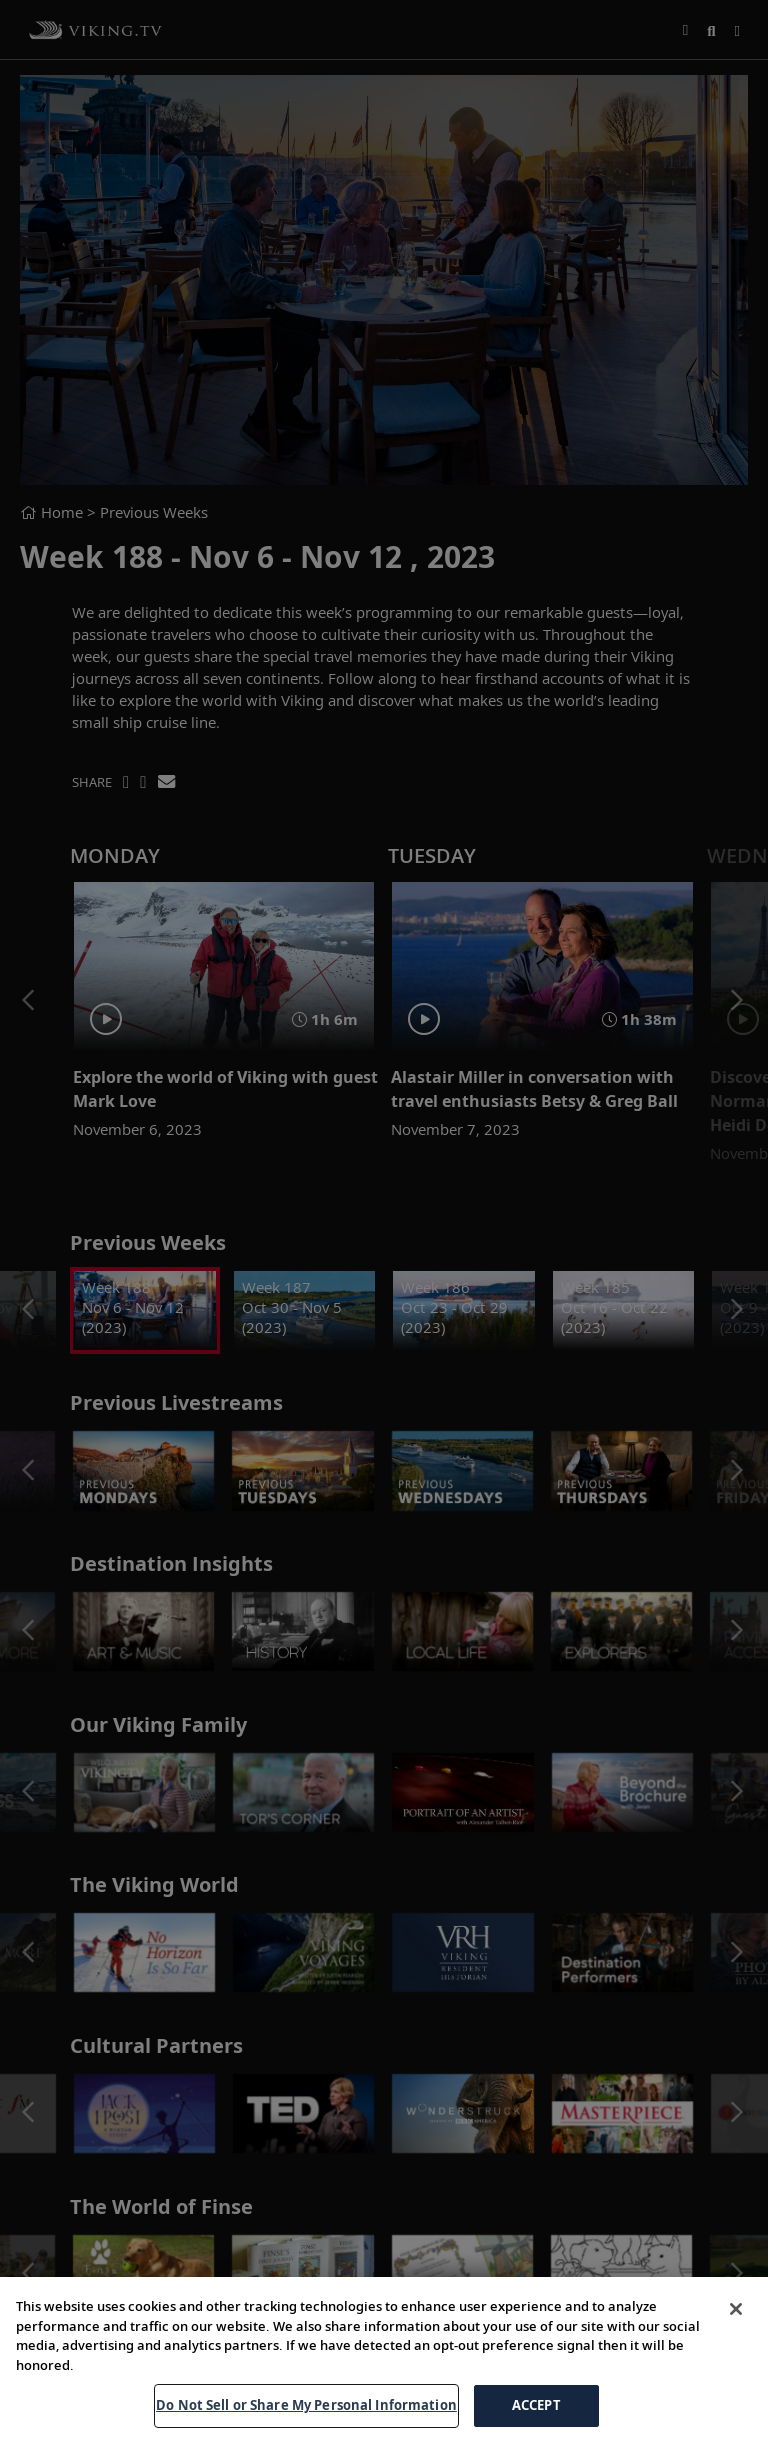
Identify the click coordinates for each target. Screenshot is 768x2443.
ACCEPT (536, 2405)
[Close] (736, 2309)
